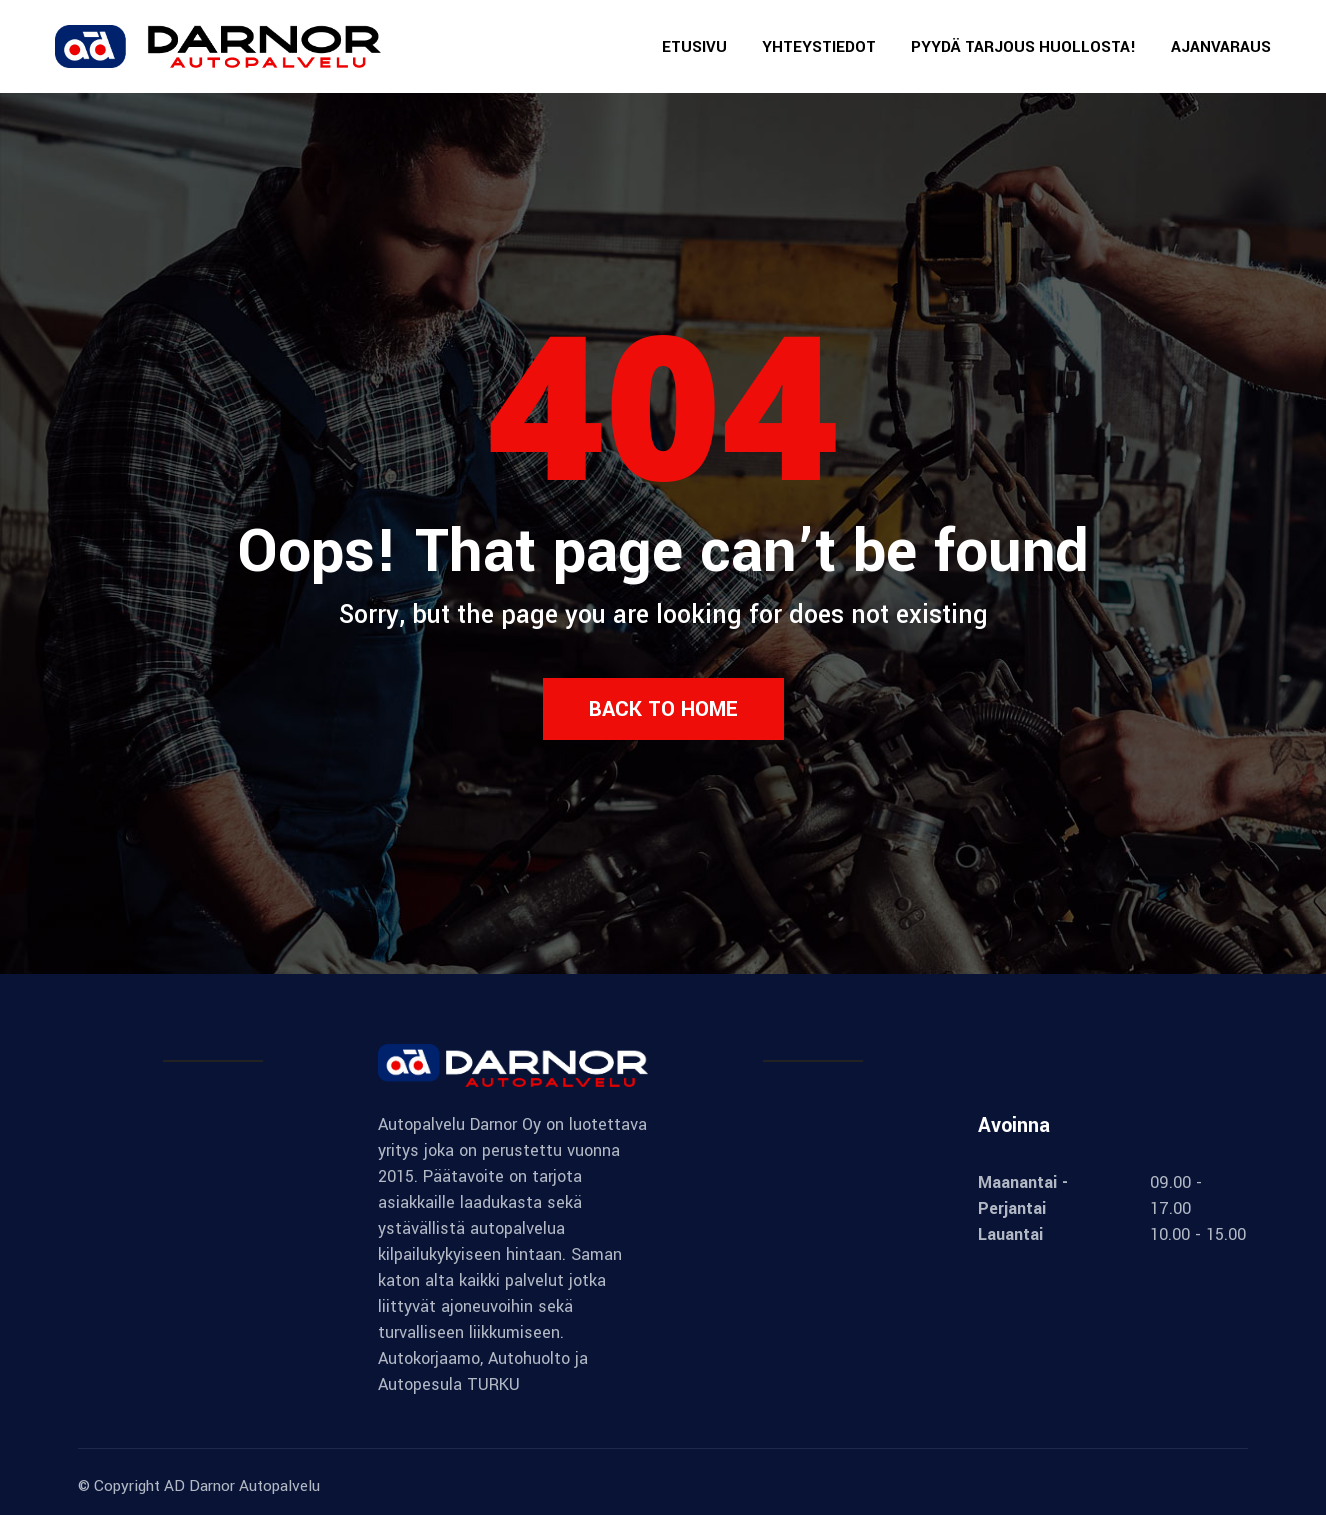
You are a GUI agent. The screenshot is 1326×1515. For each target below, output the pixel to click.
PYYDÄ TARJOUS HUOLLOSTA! (1023, 47)
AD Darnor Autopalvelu (242, 1486)
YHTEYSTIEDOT (819, 47)
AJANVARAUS (1221, 47)
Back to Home (663, 709)
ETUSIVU (694, 47)
